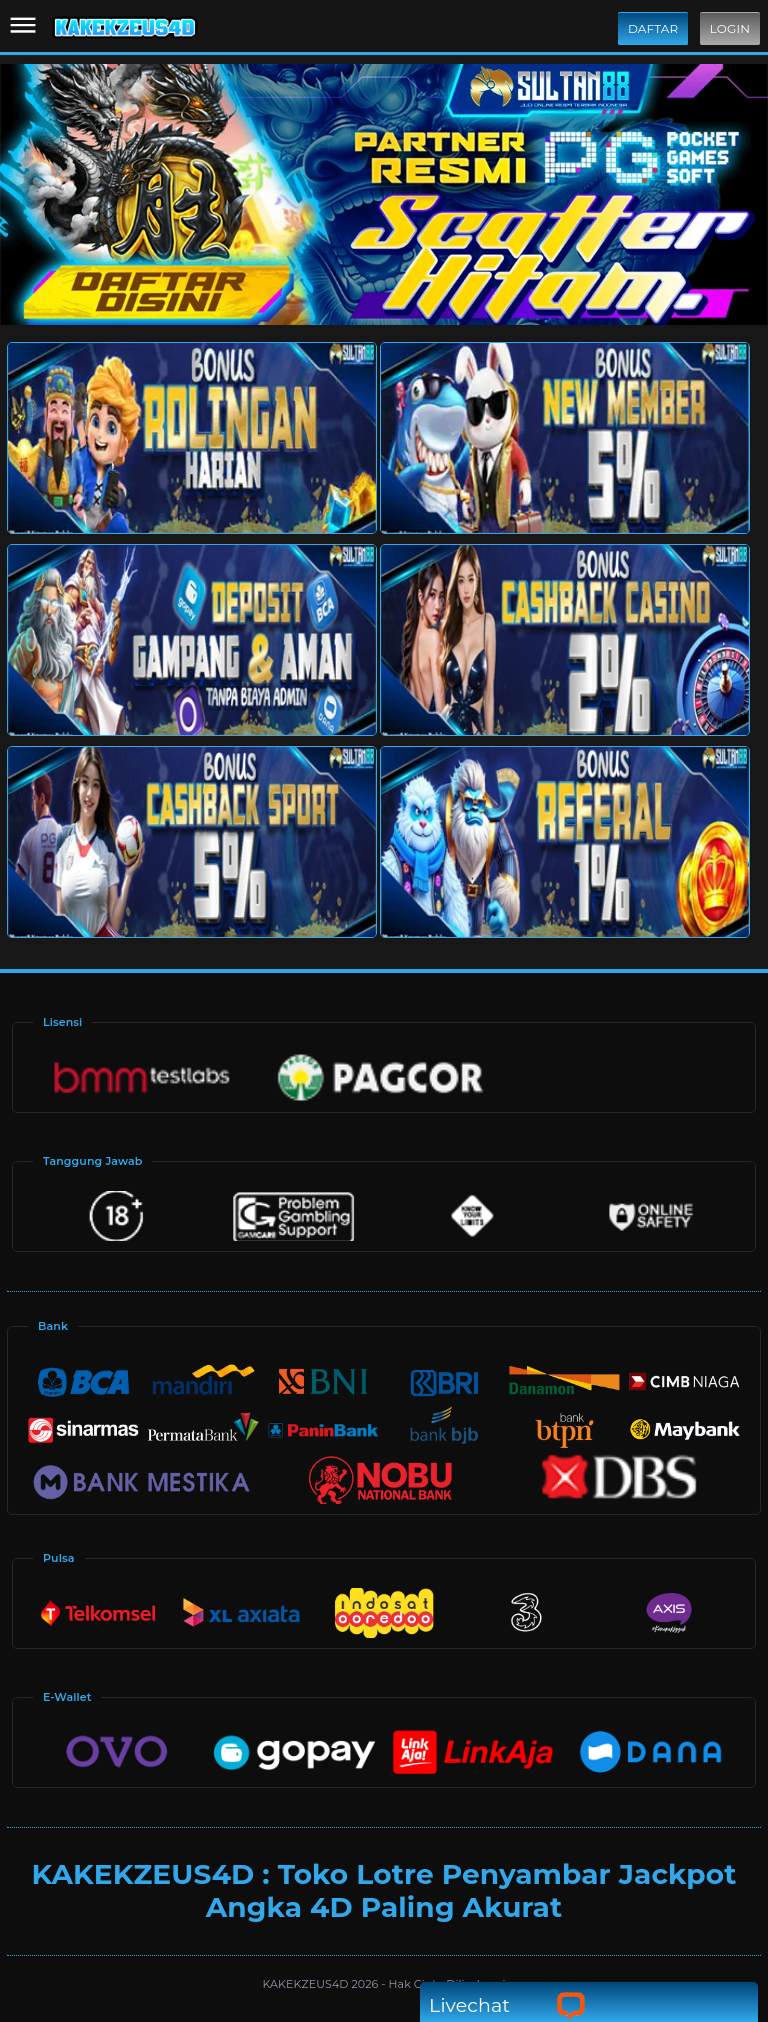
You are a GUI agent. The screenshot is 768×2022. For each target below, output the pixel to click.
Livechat (507, 2005)
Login (730, 28)
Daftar (653, 28)
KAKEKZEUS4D (307, 1984)
